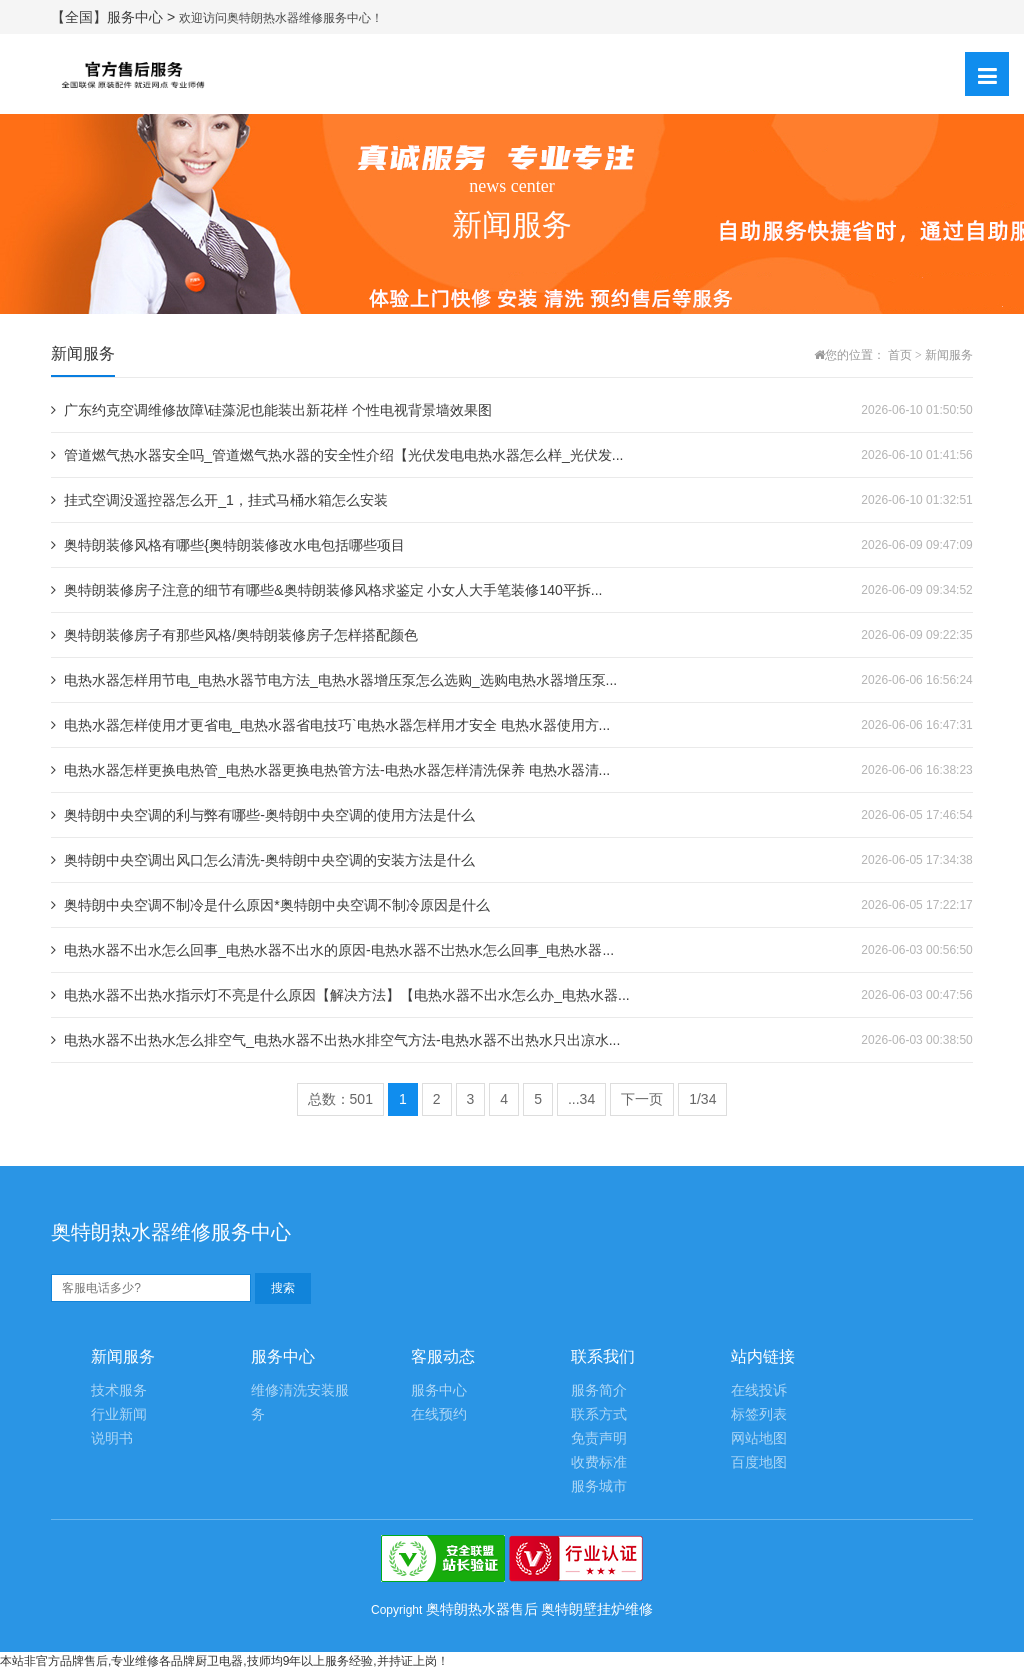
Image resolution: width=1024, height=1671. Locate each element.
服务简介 (599, 1390)
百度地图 (759, 1462)
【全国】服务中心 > (115, 17)
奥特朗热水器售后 (482, 1609)
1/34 (702, 1099)
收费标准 (599, 1462)
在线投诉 (759, 1390)
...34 (581, 1099)
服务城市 (599, 1486)
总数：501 (340, 1099)
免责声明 (599, 1438)
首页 (900, 355)
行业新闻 (119, 1414)
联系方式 (599, 1414)
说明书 (112, 1438)
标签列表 (759, 1414)
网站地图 (759, 1438)
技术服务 (119, 1390)
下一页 (642, 1099)
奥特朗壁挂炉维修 (597, 1609)
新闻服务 (949, 355)
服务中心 (439, 1390)
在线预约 (439, 1414)
